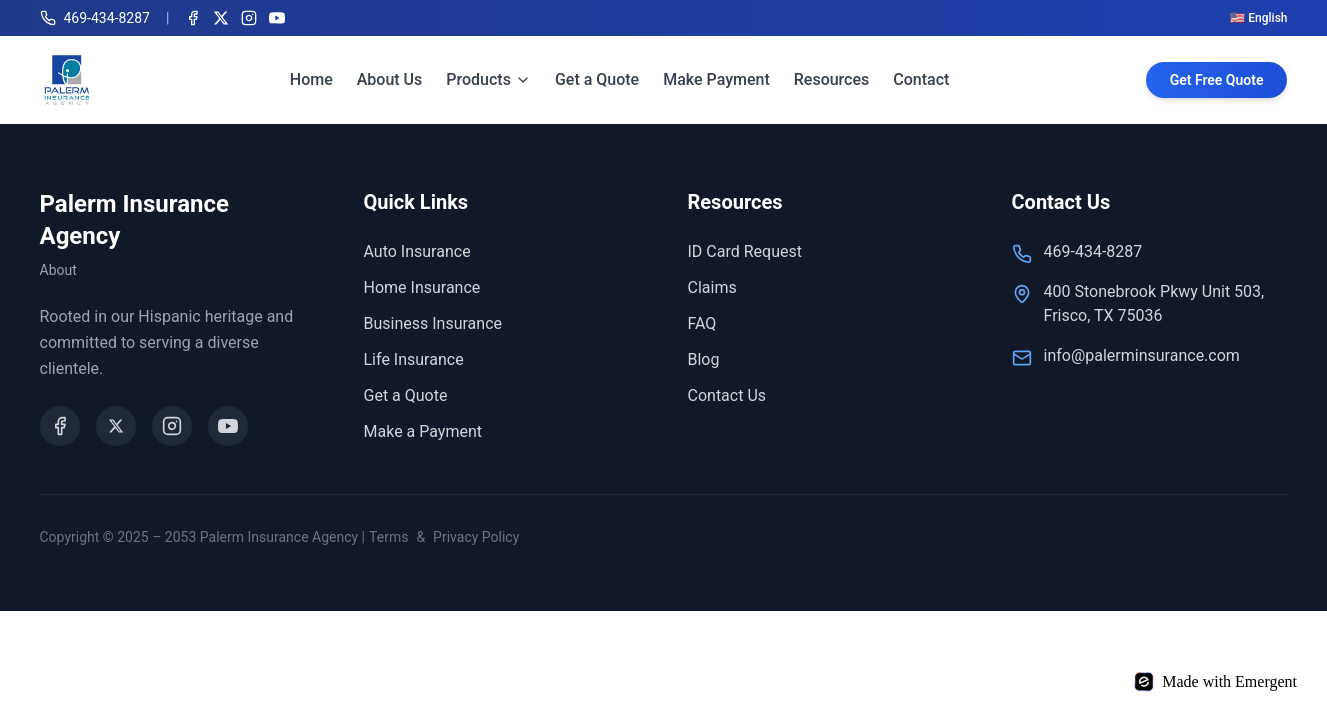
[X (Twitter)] (221, 18)
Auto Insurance (417, 251)
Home (311, 79)
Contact (921, 79)
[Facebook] (193, 18)
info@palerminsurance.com (1142, 355)
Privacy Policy (476, 537)
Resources (832, 79)
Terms (388, 537)
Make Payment (716, 79)
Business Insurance (433, 323)
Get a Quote (597, 79)
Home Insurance (422, 287)
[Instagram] (249, 18)
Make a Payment (423, 431)
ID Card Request (745, 251)
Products (488, 79)
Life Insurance (414, 359)
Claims (712, 287)
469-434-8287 (1093, 251)
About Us (390, 79)
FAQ (702, 323)
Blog (704, 359)
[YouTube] (277, 18)
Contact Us (727, 395)
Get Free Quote (1217, 80)
